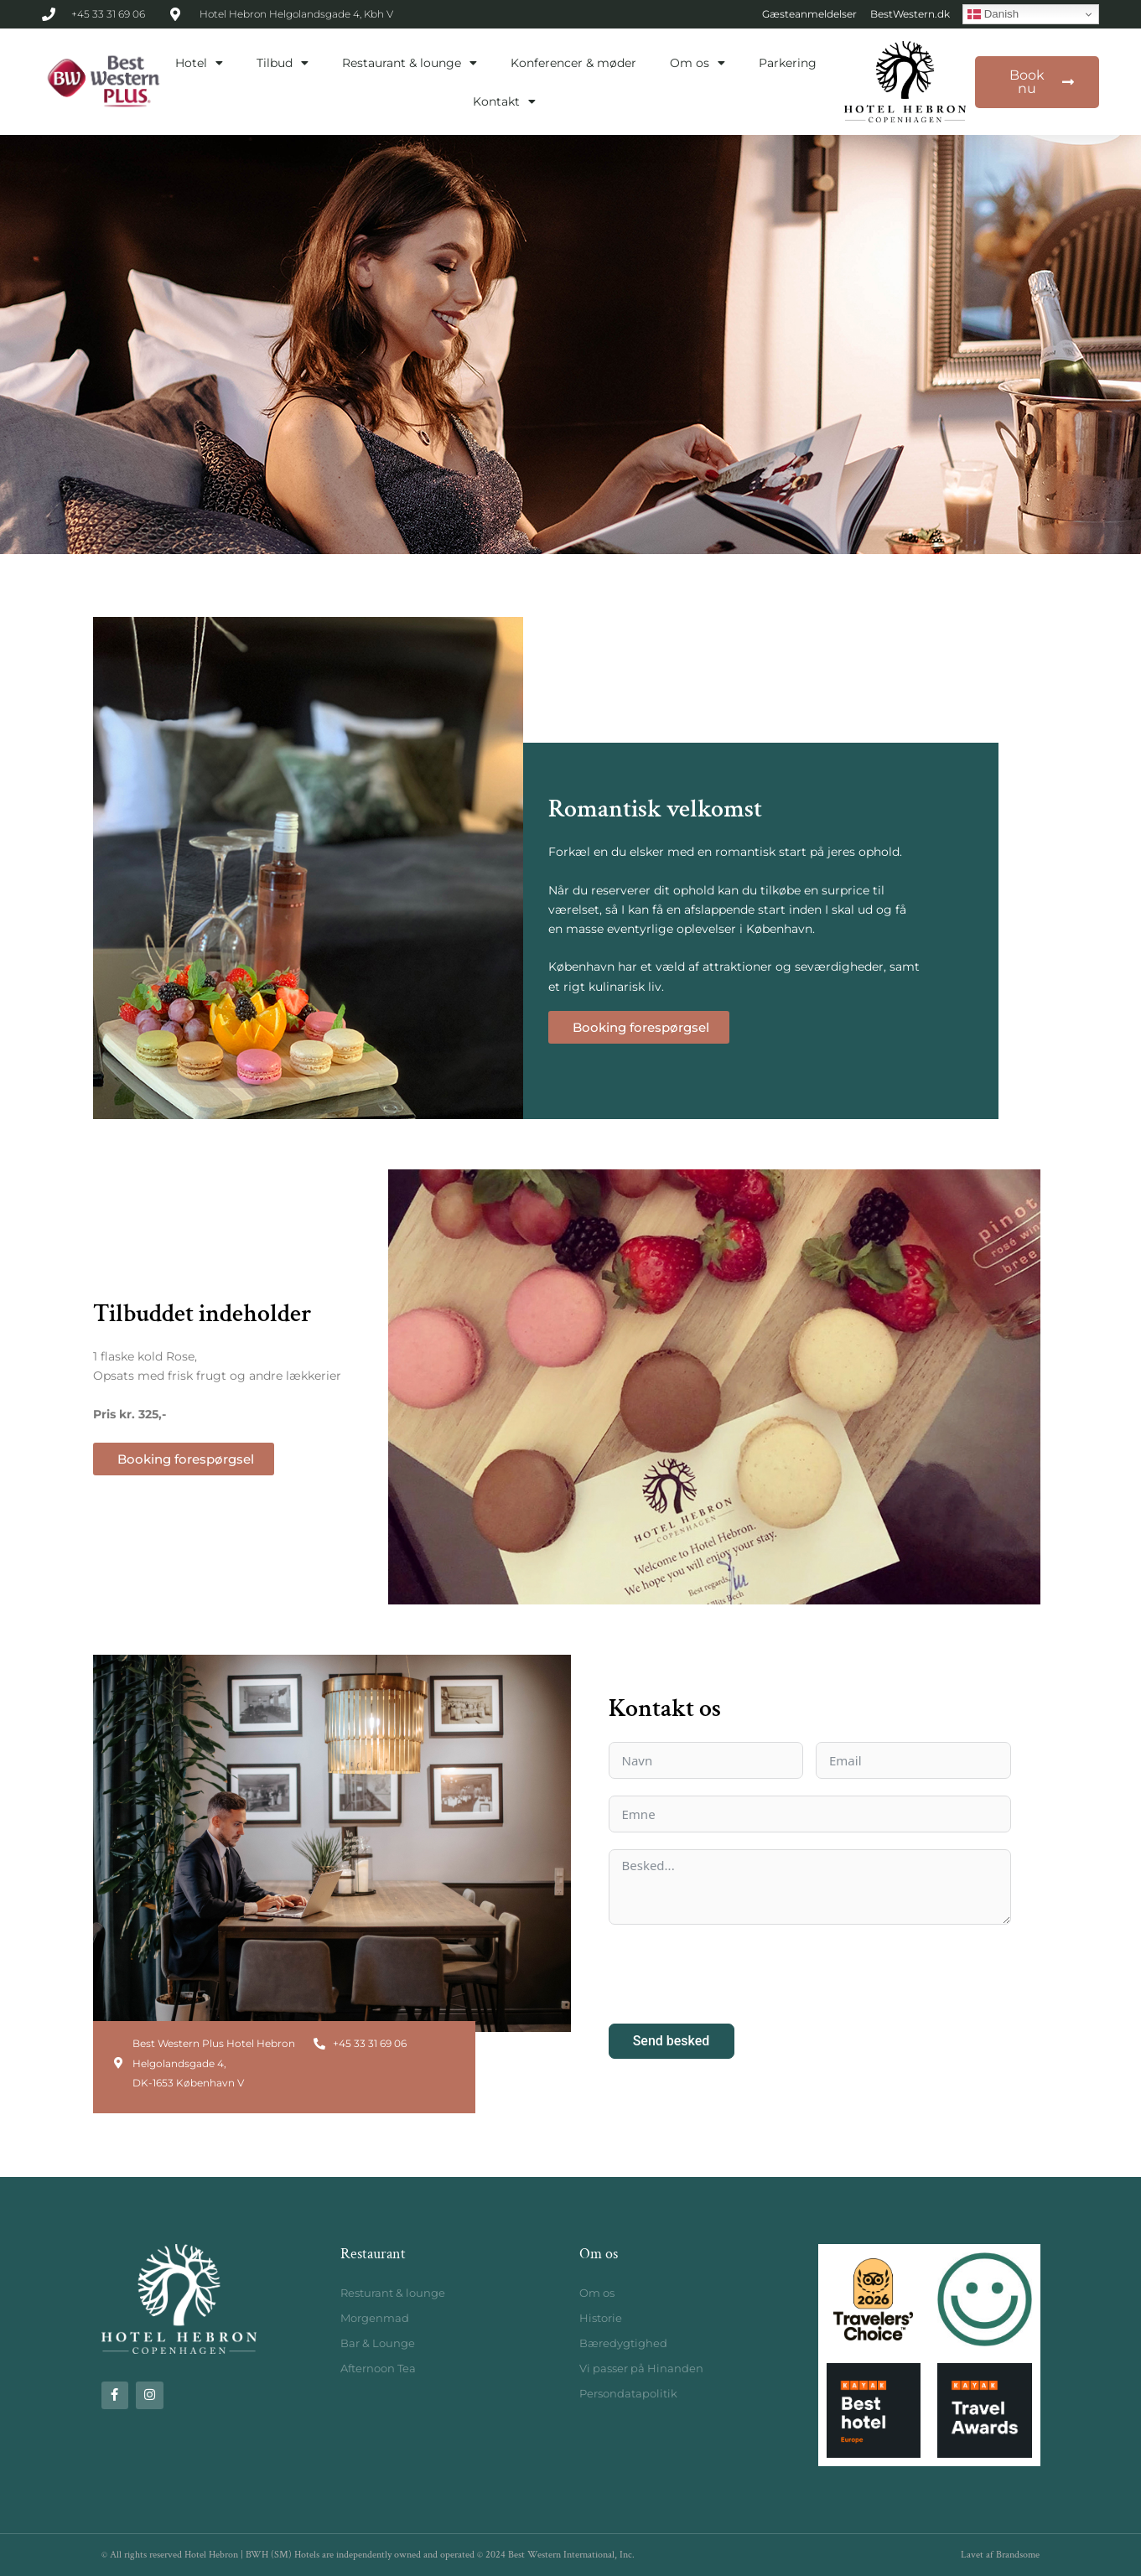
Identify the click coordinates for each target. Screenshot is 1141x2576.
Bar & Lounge (377, 2343)
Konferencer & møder (573, 62)
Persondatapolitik (628, 2393)
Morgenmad (374, 2318)
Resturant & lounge (392, 2292)
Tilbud (283, 63)
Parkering (788, 62)
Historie (600, 2318)
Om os (697, 63)
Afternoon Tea (378, 2368)
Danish (993, 14)
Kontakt (504, 101)
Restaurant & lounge (409, 63)
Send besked (671, 2041)
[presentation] (736, 1974)
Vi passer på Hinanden (641, 2368)
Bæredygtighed (623, 2343)
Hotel (199, 63)
